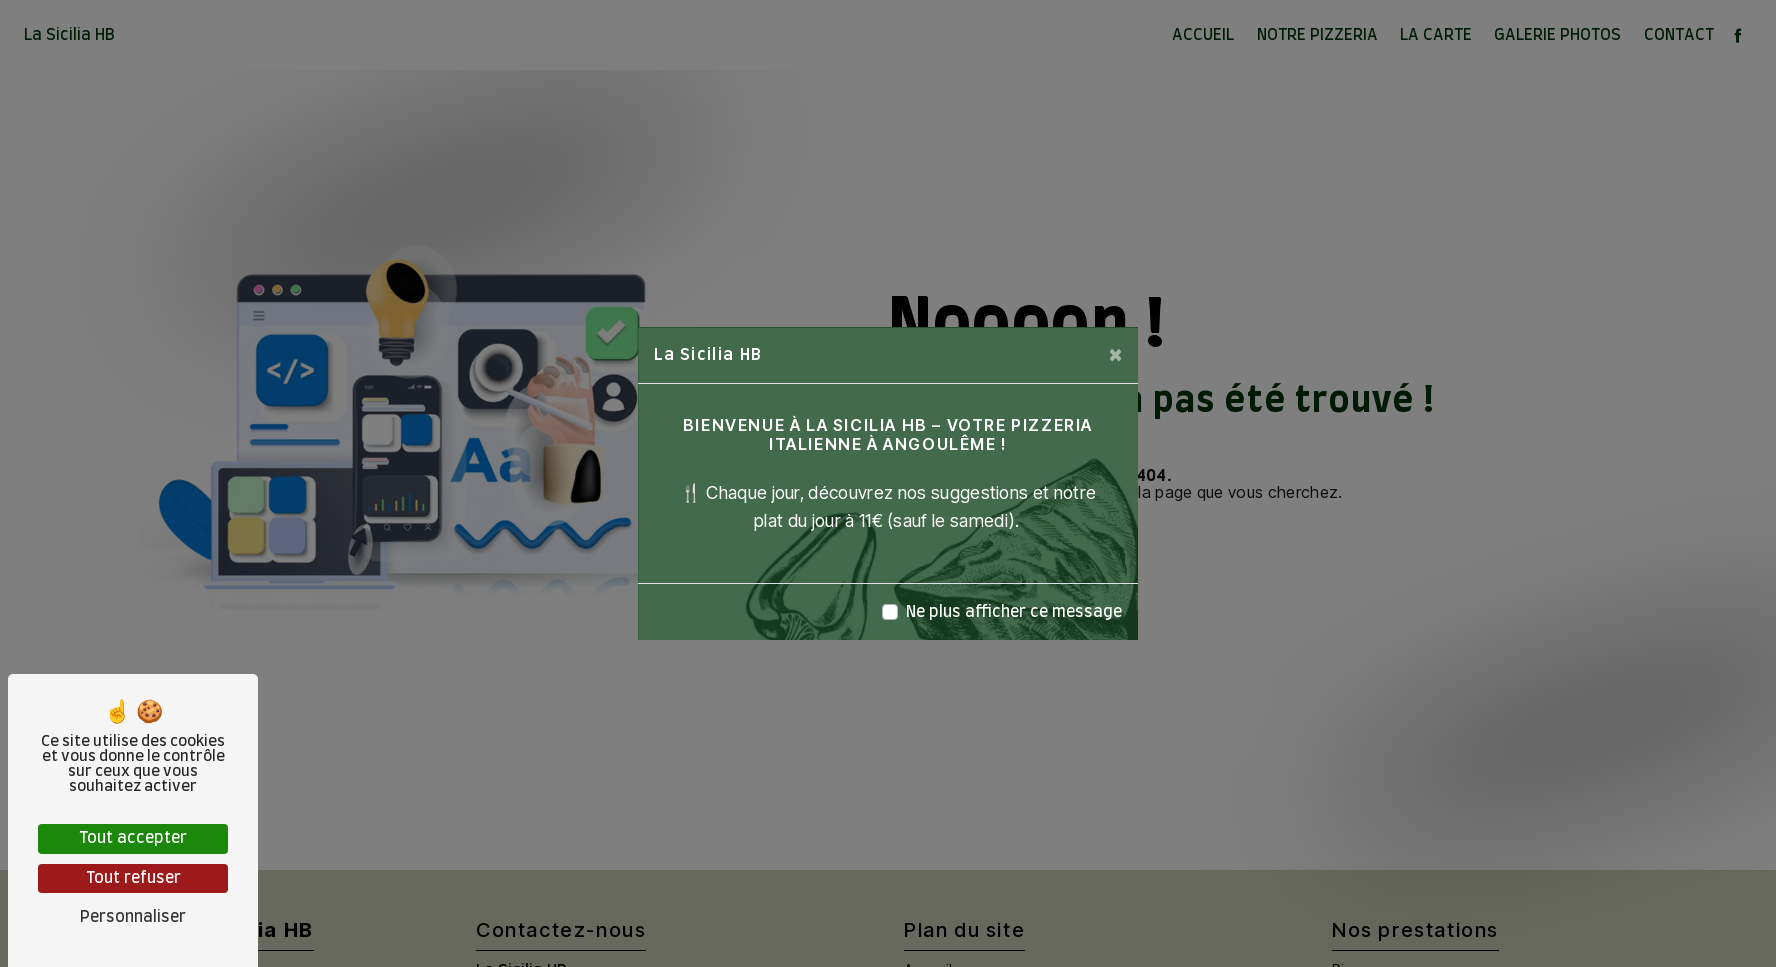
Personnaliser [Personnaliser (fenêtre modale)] (133, 917)
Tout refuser (133, 878)
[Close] (1115, 355)
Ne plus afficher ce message (1014, 612)
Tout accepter (133, 838)
